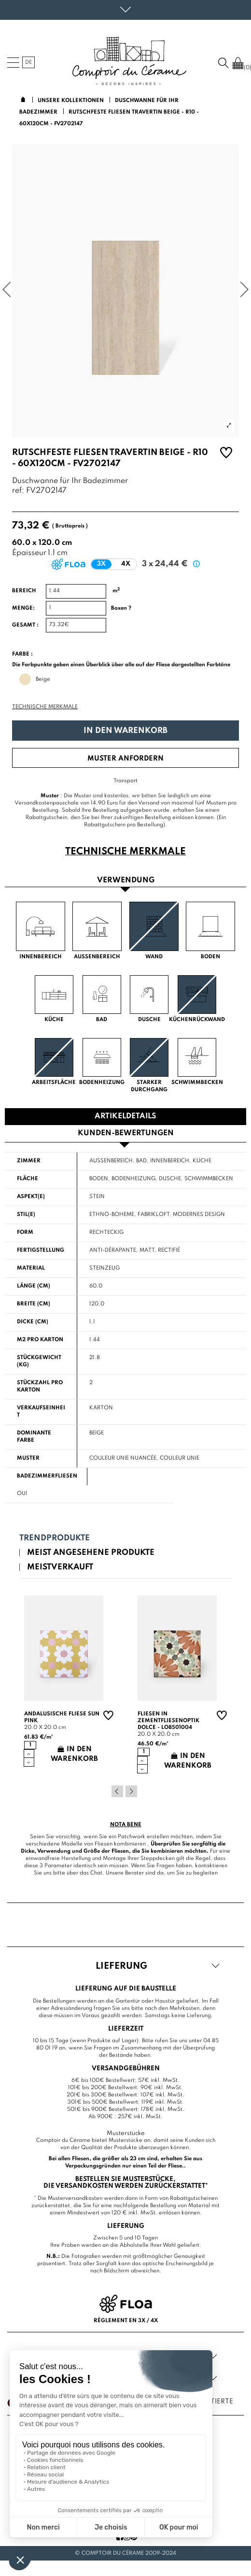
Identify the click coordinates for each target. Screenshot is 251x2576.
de (28, 62)
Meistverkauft (60, 1567)
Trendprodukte (54, 1538)
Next (131, 1791)
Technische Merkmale (45, 707)
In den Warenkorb (125, 731)
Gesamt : (25, 625)
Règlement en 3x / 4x (126, 2321)
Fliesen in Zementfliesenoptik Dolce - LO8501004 (168, 1720)
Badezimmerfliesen (47, 1476)
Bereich (24, 591)
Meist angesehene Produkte (90, 1552)
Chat (96, 1873)
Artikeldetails (125, 1116)
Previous (117, 1791)
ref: (18, 491)
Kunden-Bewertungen (126, 1133)
